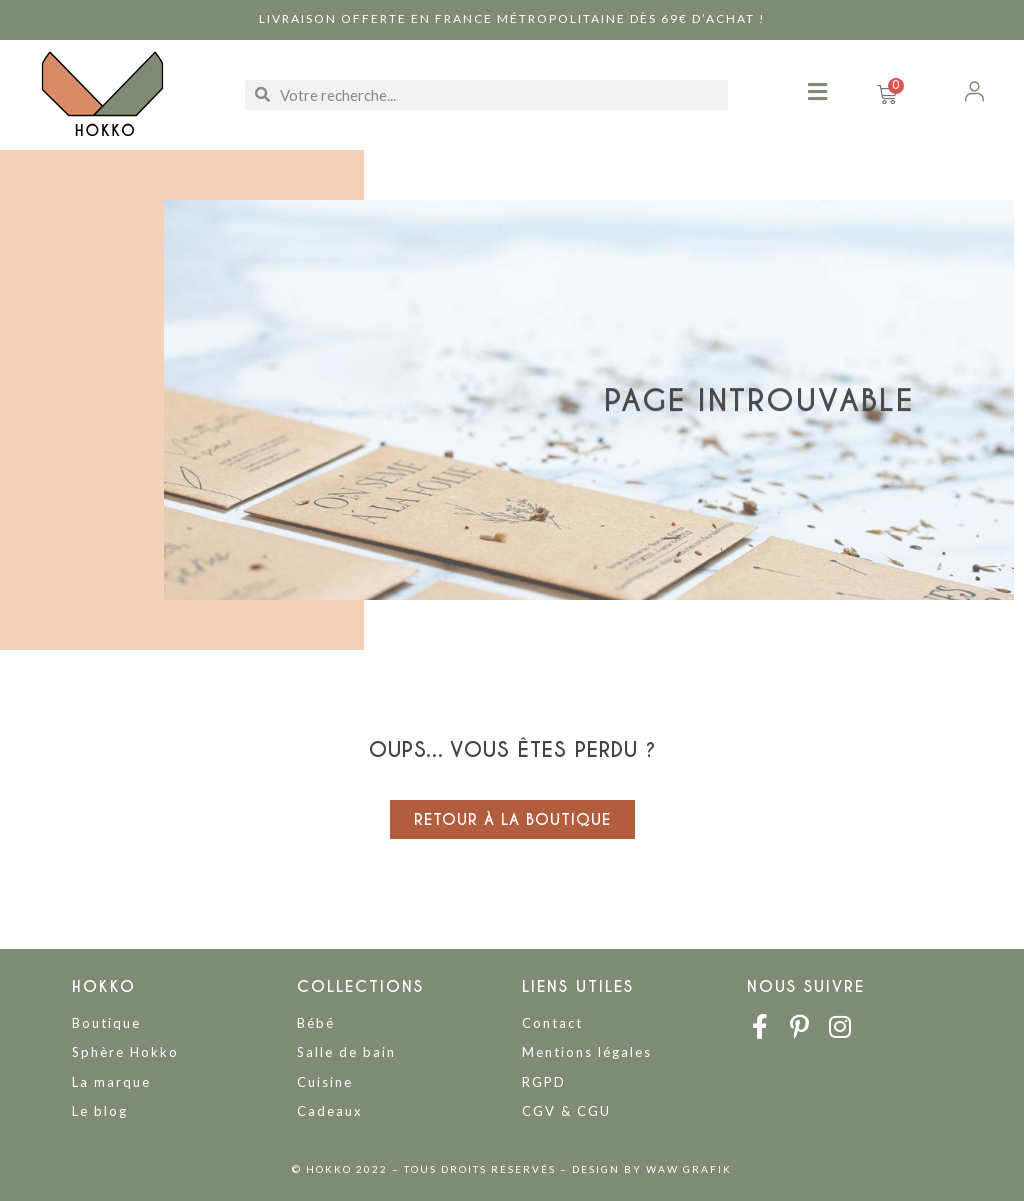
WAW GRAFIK (689, 1169)
